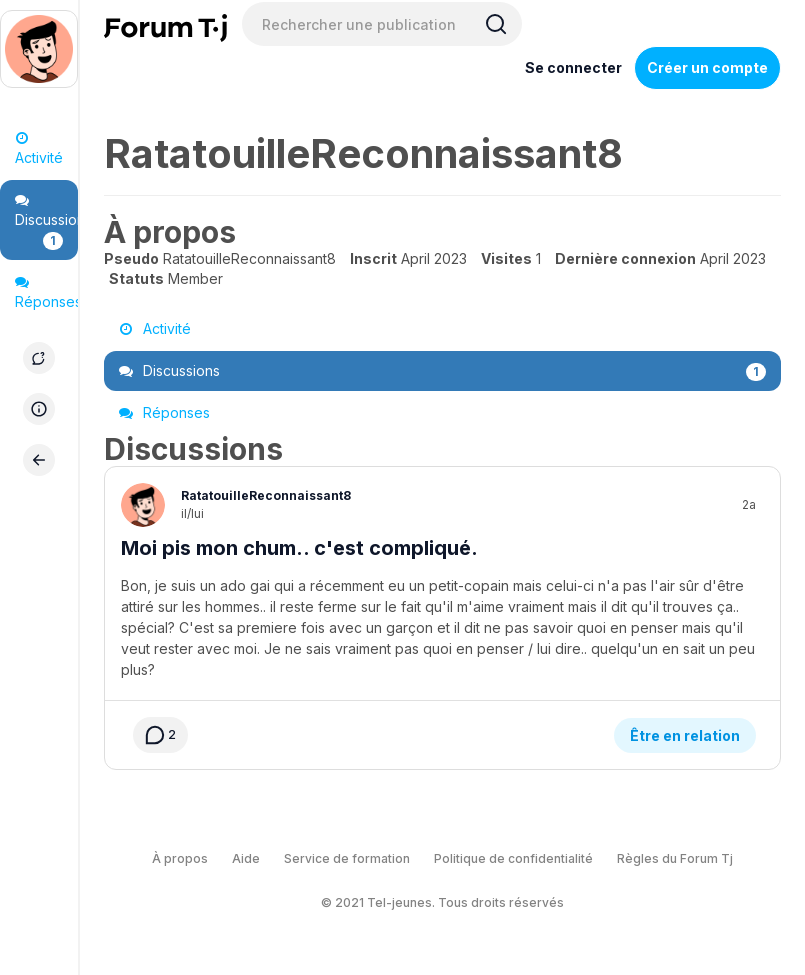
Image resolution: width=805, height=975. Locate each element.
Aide (246, 821)
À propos (180, 821)
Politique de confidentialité (513, 821)
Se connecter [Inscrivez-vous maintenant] (573, 67)
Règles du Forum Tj (675, 821)
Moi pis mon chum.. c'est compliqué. (299, 548)
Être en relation (685, 698)
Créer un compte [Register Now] (707, 67)
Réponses (46, 292)
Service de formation (347, 821)
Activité (39, 148)
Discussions (46, 221)
